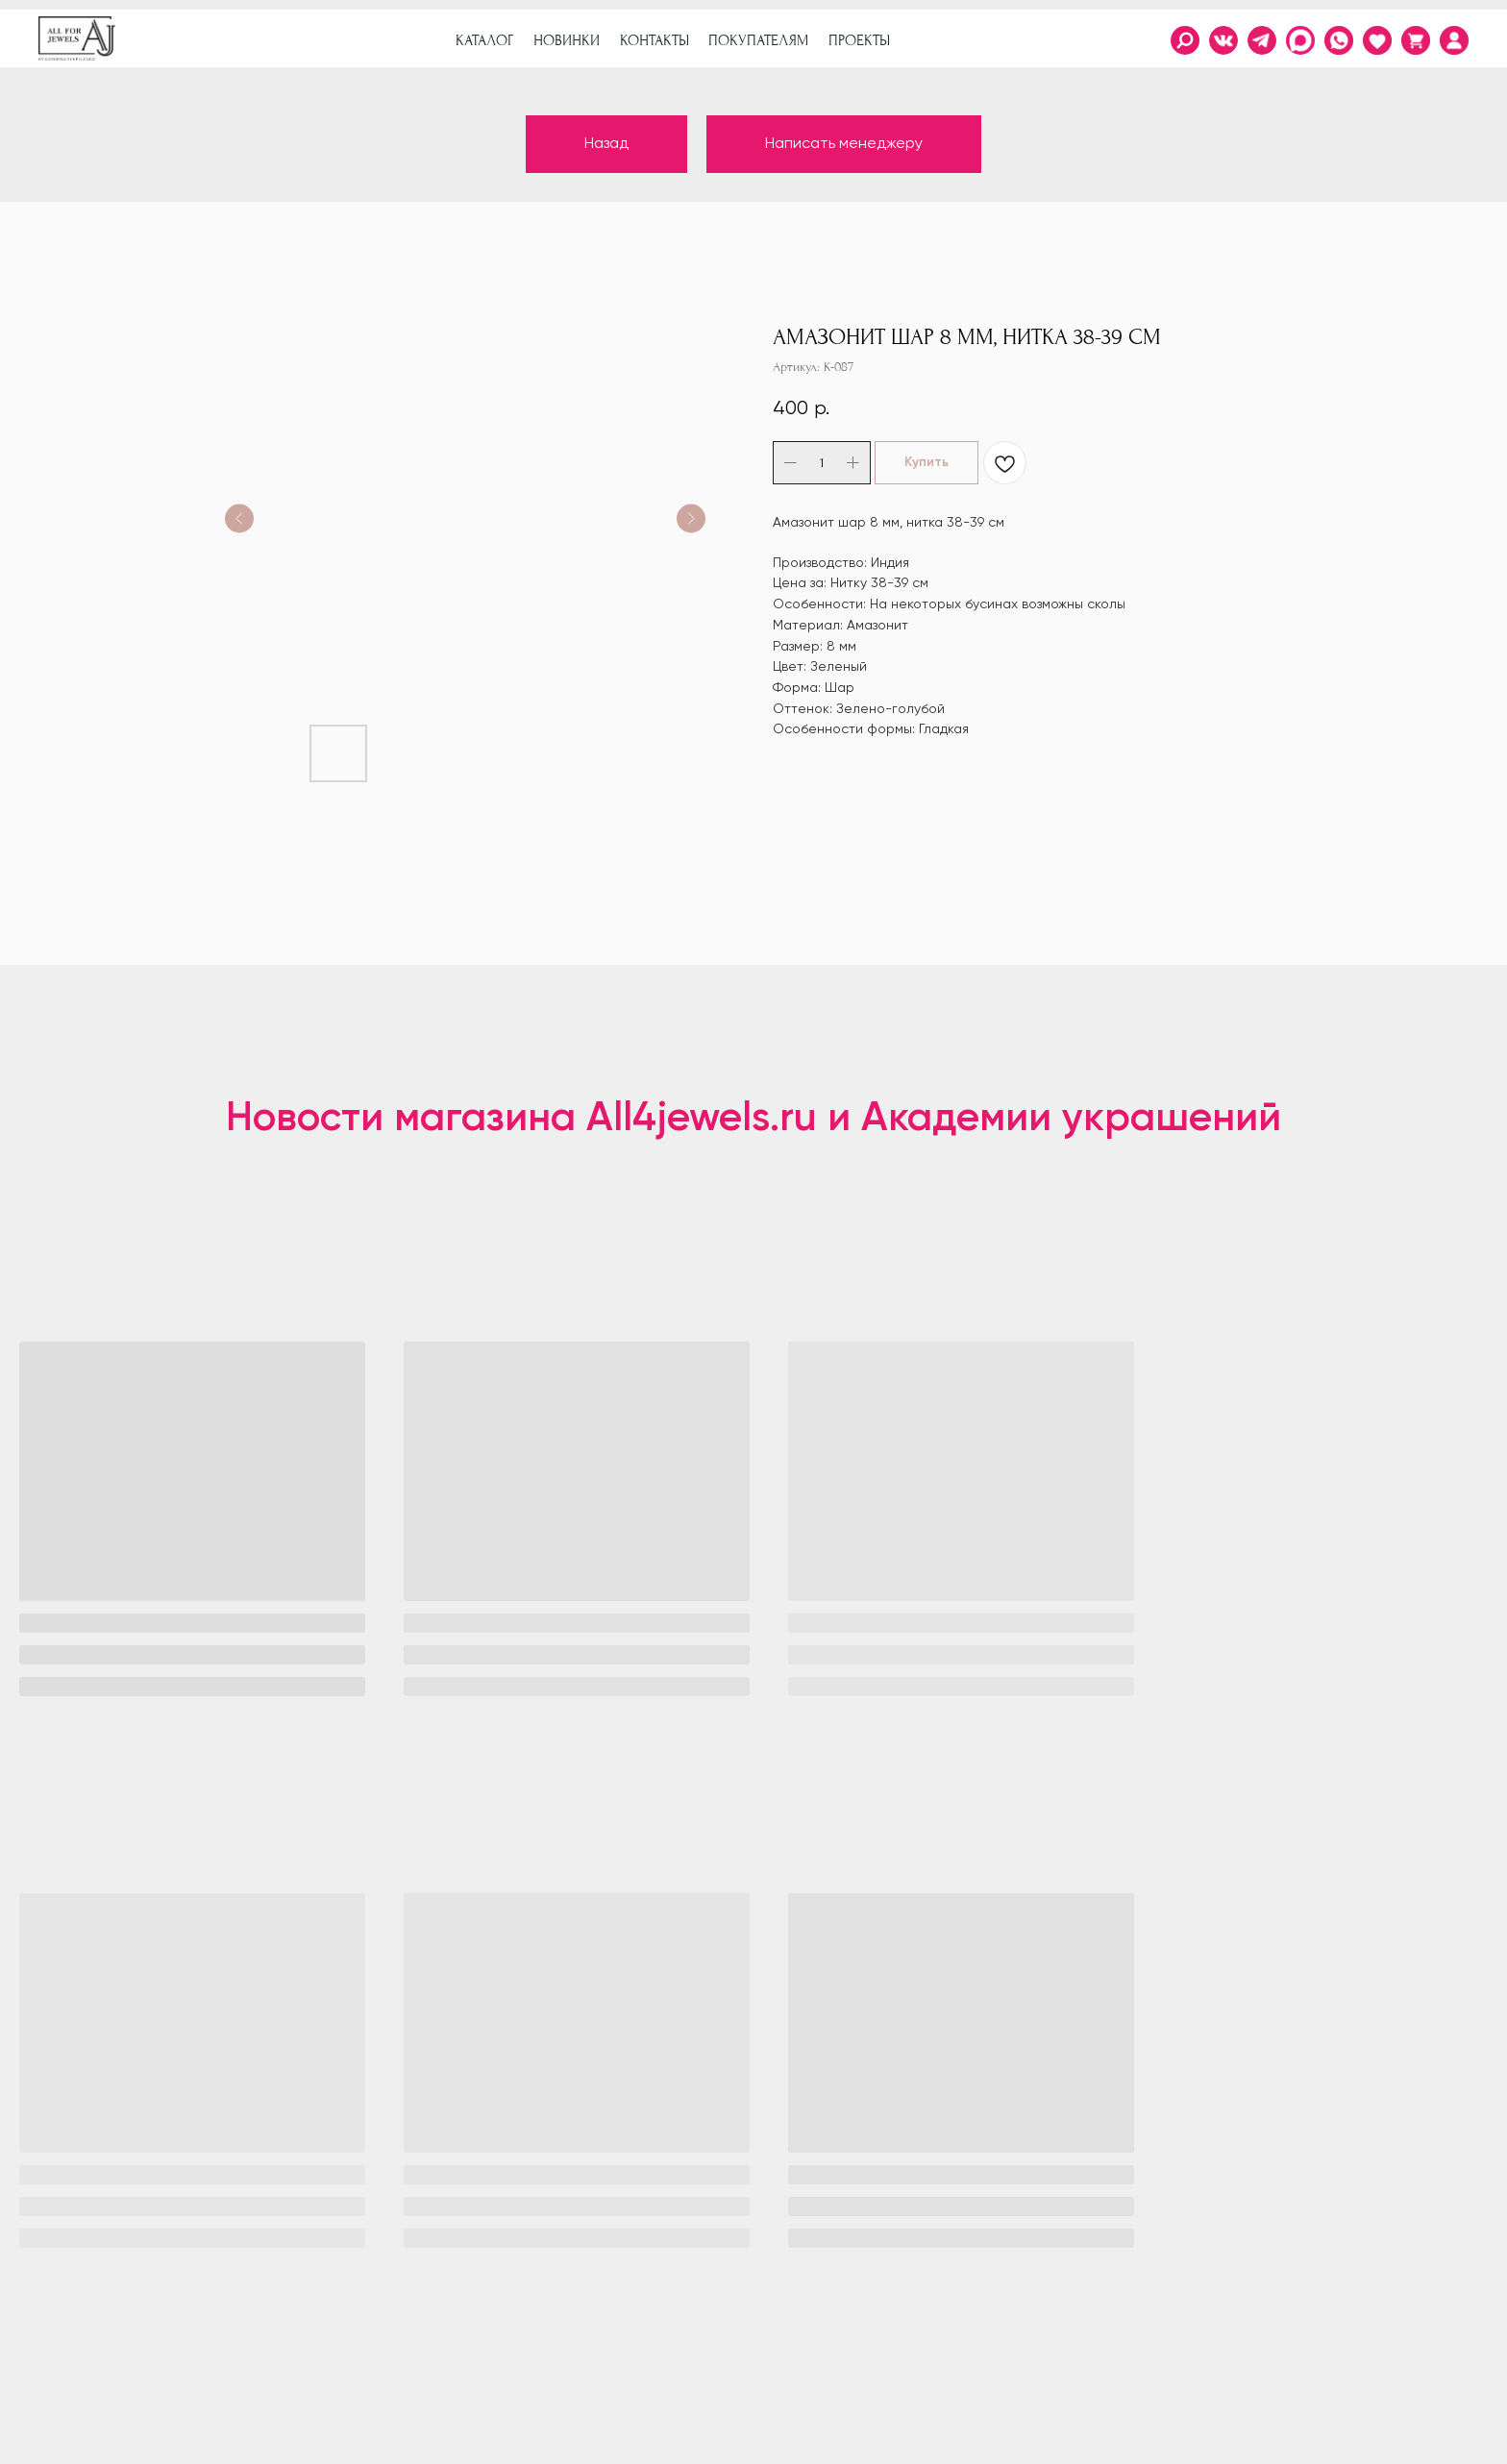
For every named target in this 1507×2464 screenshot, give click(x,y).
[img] (1454, 40)
